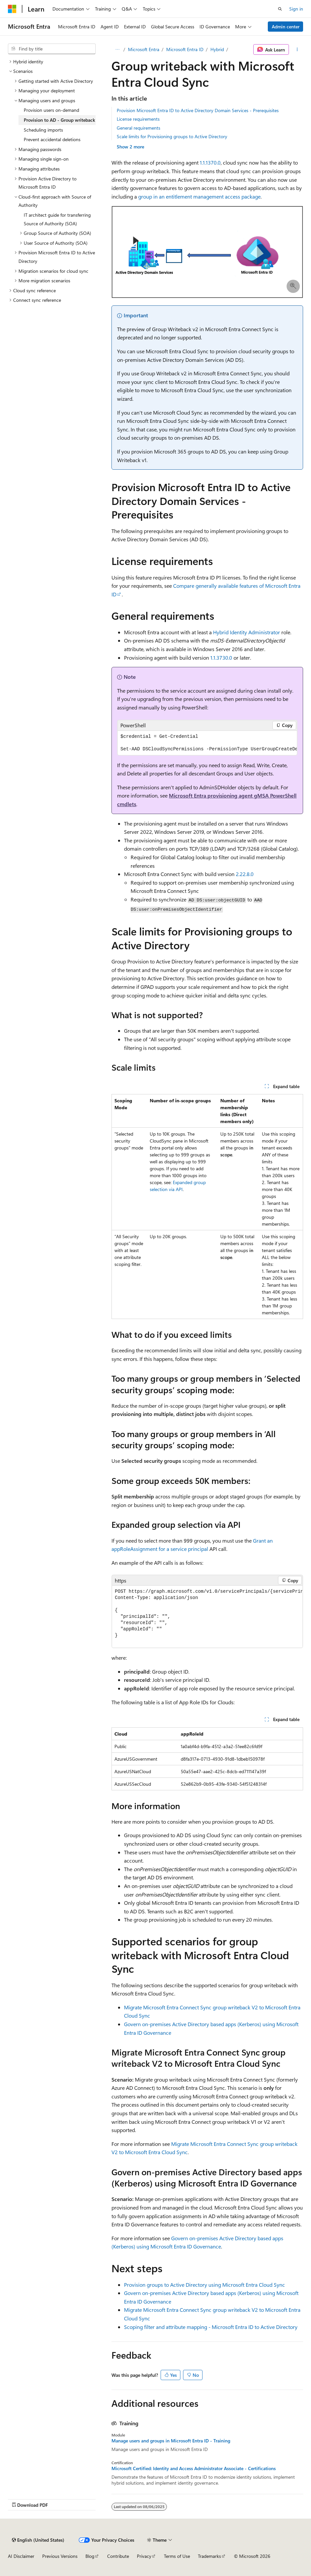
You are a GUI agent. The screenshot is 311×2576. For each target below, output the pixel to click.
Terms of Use (177, 2556)
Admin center (285, 26)
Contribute (118, 2556)
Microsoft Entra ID (184, 49)
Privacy (144, 2556)
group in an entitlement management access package (199, 196)
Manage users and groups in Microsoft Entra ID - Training (170, 2441)
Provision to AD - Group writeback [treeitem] (59, 120)
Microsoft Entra (143, 49)
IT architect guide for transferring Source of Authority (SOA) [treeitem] (57, 219)
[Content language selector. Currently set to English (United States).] (38, 2540)
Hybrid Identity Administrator (246, 632)
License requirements (138, 119)
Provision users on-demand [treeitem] (51, 110)
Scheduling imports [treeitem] (43, 130)
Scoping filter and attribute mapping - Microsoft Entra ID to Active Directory (210, 2326)
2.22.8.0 (245, 873)
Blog (89, 2556)
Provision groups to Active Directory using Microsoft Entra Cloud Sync (204, 2284)
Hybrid (217, 49)
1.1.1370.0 (210, 162)
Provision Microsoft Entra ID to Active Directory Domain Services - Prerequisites (198, 110)
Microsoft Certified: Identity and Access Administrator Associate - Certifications (193, 2468)
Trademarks (209, 2556)
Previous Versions (60, 2556)
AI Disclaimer (21, 2556)
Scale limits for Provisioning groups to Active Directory (172, 136)
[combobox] (52, 49)
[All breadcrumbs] (117, 49)
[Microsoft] (12, 9)
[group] (207, 743)
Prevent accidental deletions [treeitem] (52, 139)
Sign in (296, 9)
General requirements (138, 128)
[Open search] (280, 9)
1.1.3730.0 (221, 657)
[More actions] (297, 49)
